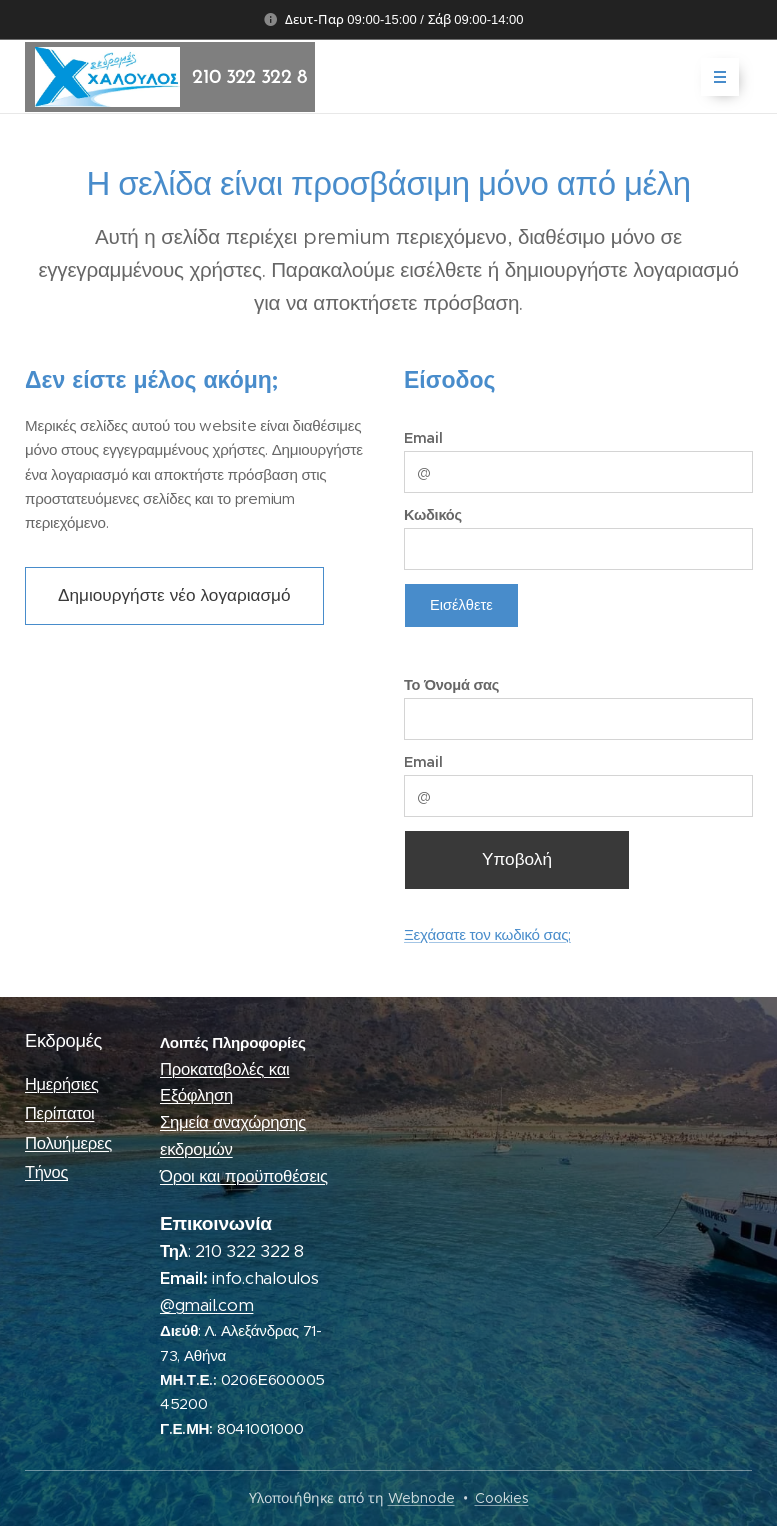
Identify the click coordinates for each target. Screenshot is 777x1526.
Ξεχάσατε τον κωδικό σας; (487, 934)
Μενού (713, 77)
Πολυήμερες (68, 1142)
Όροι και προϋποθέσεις (244, 1175)
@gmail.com (206, 1304)
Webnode (421, 1498)
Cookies (502, 1498)
